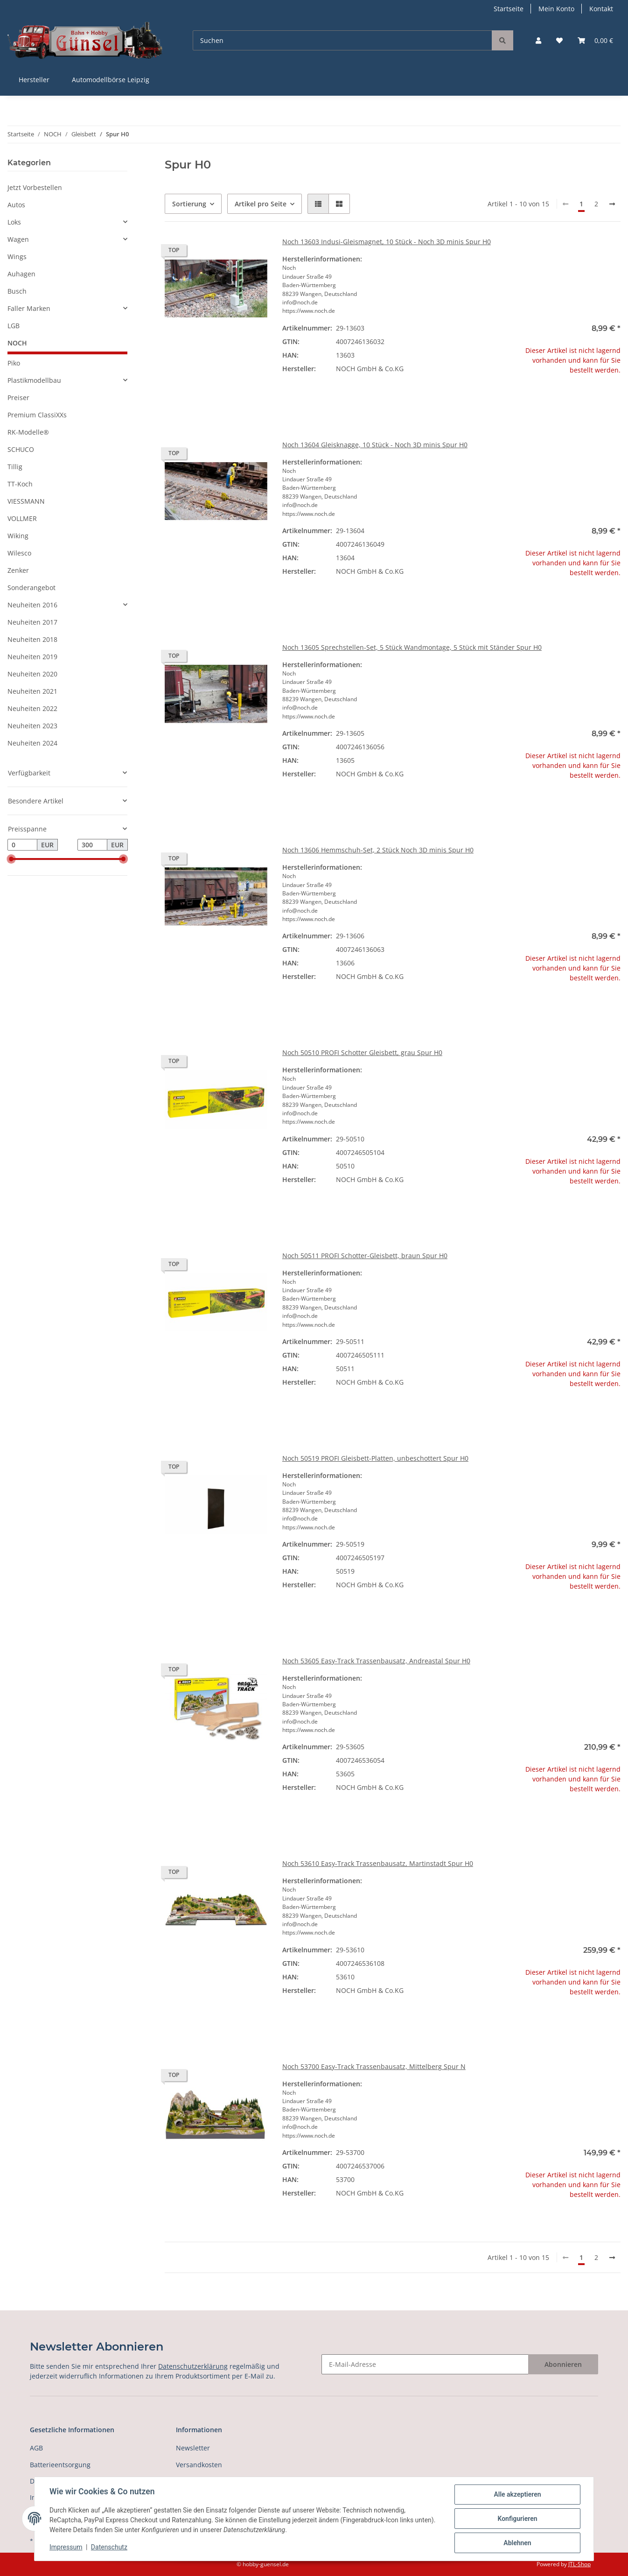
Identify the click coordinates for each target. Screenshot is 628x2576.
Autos (16, 204)
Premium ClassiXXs (37, 414)
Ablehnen (517, 2543)
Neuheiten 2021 (32, 691)
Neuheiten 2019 (32, 656)
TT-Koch (20, 483)
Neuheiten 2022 (32, 708)
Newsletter (193, 2447)
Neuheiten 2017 (32, 622)
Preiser (18, 397)
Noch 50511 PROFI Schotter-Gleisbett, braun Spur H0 (364, 1255)
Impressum (65, 2547)
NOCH (17, 342)
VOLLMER (22, 518)
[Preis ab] (22, 845)
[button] (538, 40)
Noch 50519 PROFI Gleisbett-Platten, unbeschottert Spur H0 (375, 1458)
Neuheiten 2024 (32, 743)
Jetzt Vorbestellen (34, 187)
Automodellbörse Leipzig (110, 79)
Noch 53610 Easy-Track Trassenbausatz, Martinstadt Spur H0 (377, 1863)
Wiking (17, 535)
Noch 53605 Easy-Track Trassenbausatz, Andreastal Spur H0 (376, 1660)
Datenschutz (109, 2547)
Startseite (508, 8)
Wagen (18, 239)
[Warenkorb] (595, 40)
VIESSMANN (26, 501)
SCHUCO (20, 449)
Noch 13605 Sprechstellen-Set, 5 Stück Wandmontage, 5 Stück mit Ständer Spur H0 (412, 647)
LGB (13, 325)
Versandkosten (199, 2464)
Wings (17, 256)
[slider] (11, 859)
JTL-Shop (579, 2564)
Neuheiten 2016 (32, 604)
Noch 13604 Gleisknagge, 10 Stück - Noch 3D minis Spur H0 (375, 444)
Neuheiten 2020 (32, 673)
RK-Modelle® (28, 432)
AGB (36, 2447)
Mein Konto (556, 8)
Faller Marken (28, 308)
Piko (13, 363)
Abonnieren (563, 2364)
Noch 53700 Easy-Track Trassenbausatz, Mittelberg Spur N (374, 2066)
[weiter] (612, 204)
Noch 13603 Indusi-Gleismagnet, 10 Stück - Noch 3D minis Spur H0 (386, 241)
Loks (14, 222)
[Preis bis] (92, 845)
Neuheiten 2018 (32, 639)
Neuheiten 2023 (32, 725)
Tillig (14, 466)
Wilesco (19, 553)
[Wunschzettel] (559, 40)
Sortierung (189, 203)
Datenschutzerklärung (193, 2366)
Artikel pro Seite (260, 203)
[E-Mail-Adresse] (425, 2364)
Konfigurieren (517, 2518)
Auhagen (21, 273)
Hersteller (34, 79)
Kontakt (601, 8)
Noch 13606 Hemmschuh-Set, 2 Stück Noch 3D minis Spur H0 (378, 849)
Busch (17, 291)
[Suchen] (342, 40)
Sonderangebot (31, 587)
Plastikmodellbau (34, 380)
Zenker (18, 570)
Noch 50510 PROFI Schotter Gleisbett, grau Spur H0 (362, 1052)
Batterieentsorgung (60, 2464)
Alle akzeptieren (517, 2494)
